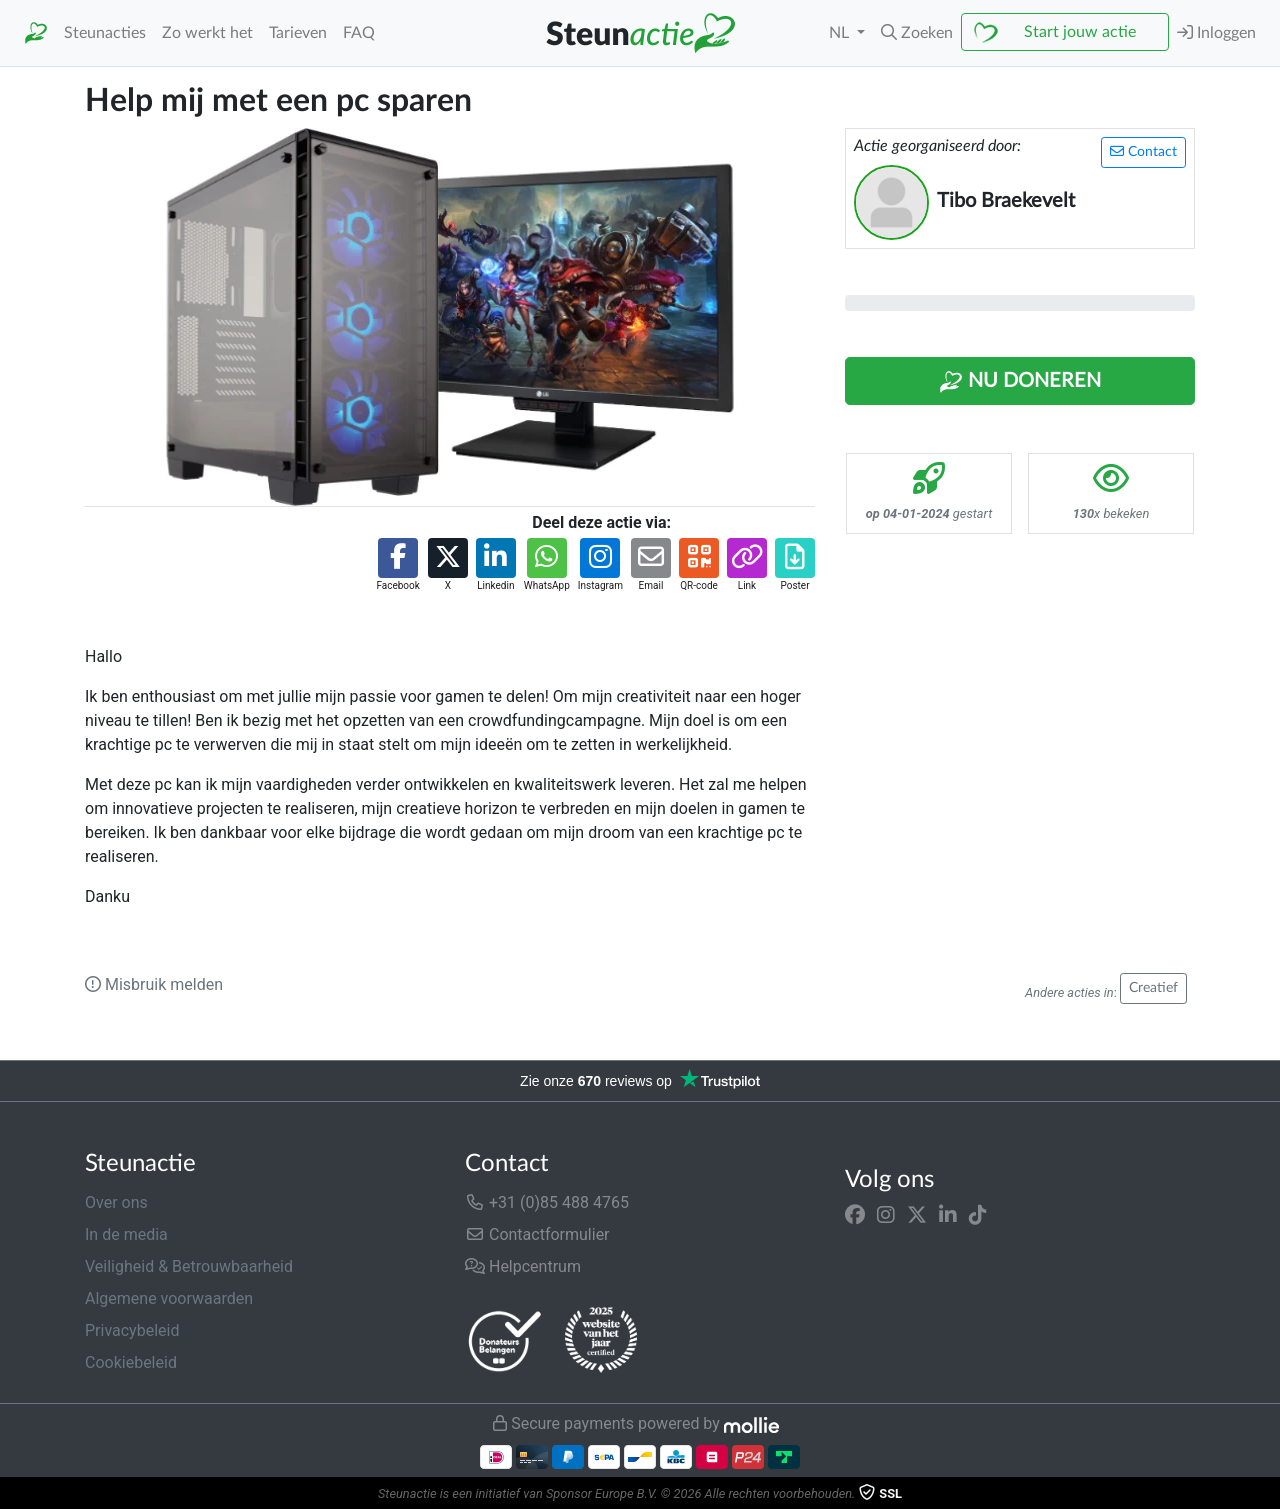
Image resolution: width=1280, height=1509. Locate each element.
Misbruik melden (154, 984)
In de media (126, 1234)
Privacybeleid (132, 1330)
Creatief (1153, 988)
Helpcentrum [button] (523, 1266)
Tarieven (298, 33)
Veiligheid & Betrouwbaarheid (189, 1266)
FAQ (359, 33)
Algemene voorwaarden (169, 1298)
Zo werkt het (207, 33)
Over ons (116, 1202)
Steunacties (105, 33)
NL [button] (841, 33)
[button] (917, 33)
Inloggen (1216, 32)
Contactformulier (537, 1234)
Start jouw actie (1080, 32)
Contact (1143, 151)
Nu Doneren (1020, 382)
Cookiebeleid (131, 1362)
